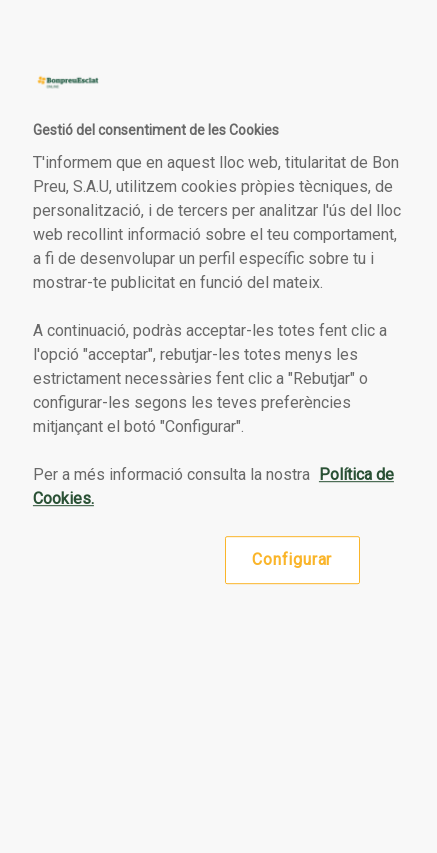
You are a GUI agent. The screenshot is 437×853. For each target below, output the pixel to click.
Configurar (292, 559)
